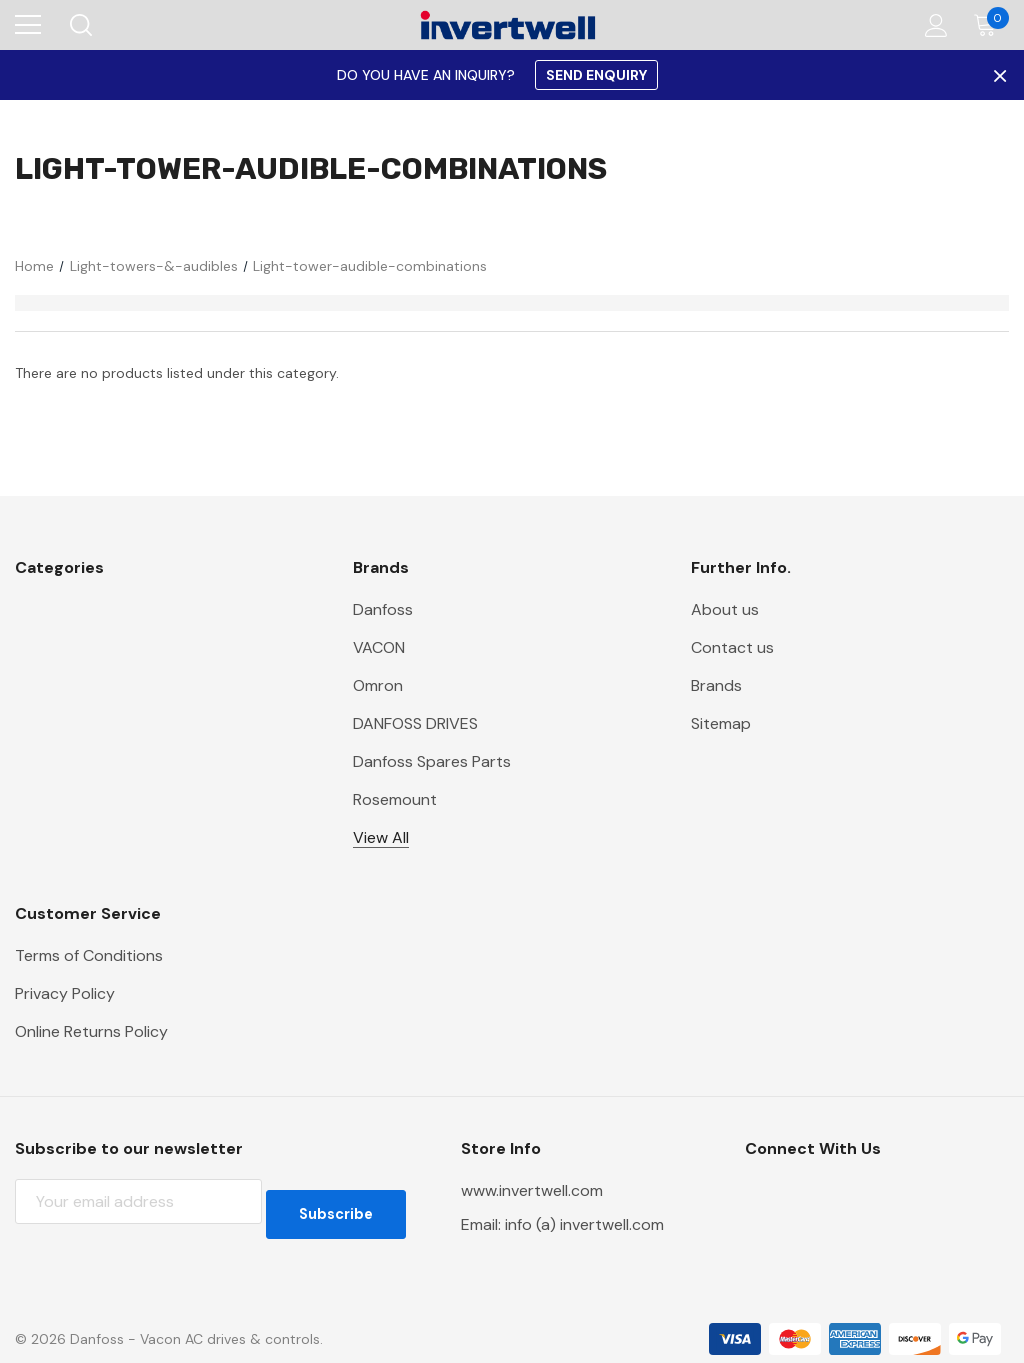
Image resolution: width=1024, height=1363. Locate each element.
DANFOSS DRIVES (415, 723)
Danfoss (383, 609)
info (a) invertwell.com (584, 1224)
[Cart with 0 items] (989, 25)
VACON (379, 647)
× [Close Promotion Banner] (998, 75)
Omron (378, 685)
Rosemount (395, 799)
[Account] (932, 25)
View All (381, 837)
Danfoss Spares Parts (432, 761)
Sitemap (721, 723)
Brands (716, 685)
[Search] (79, 25)
